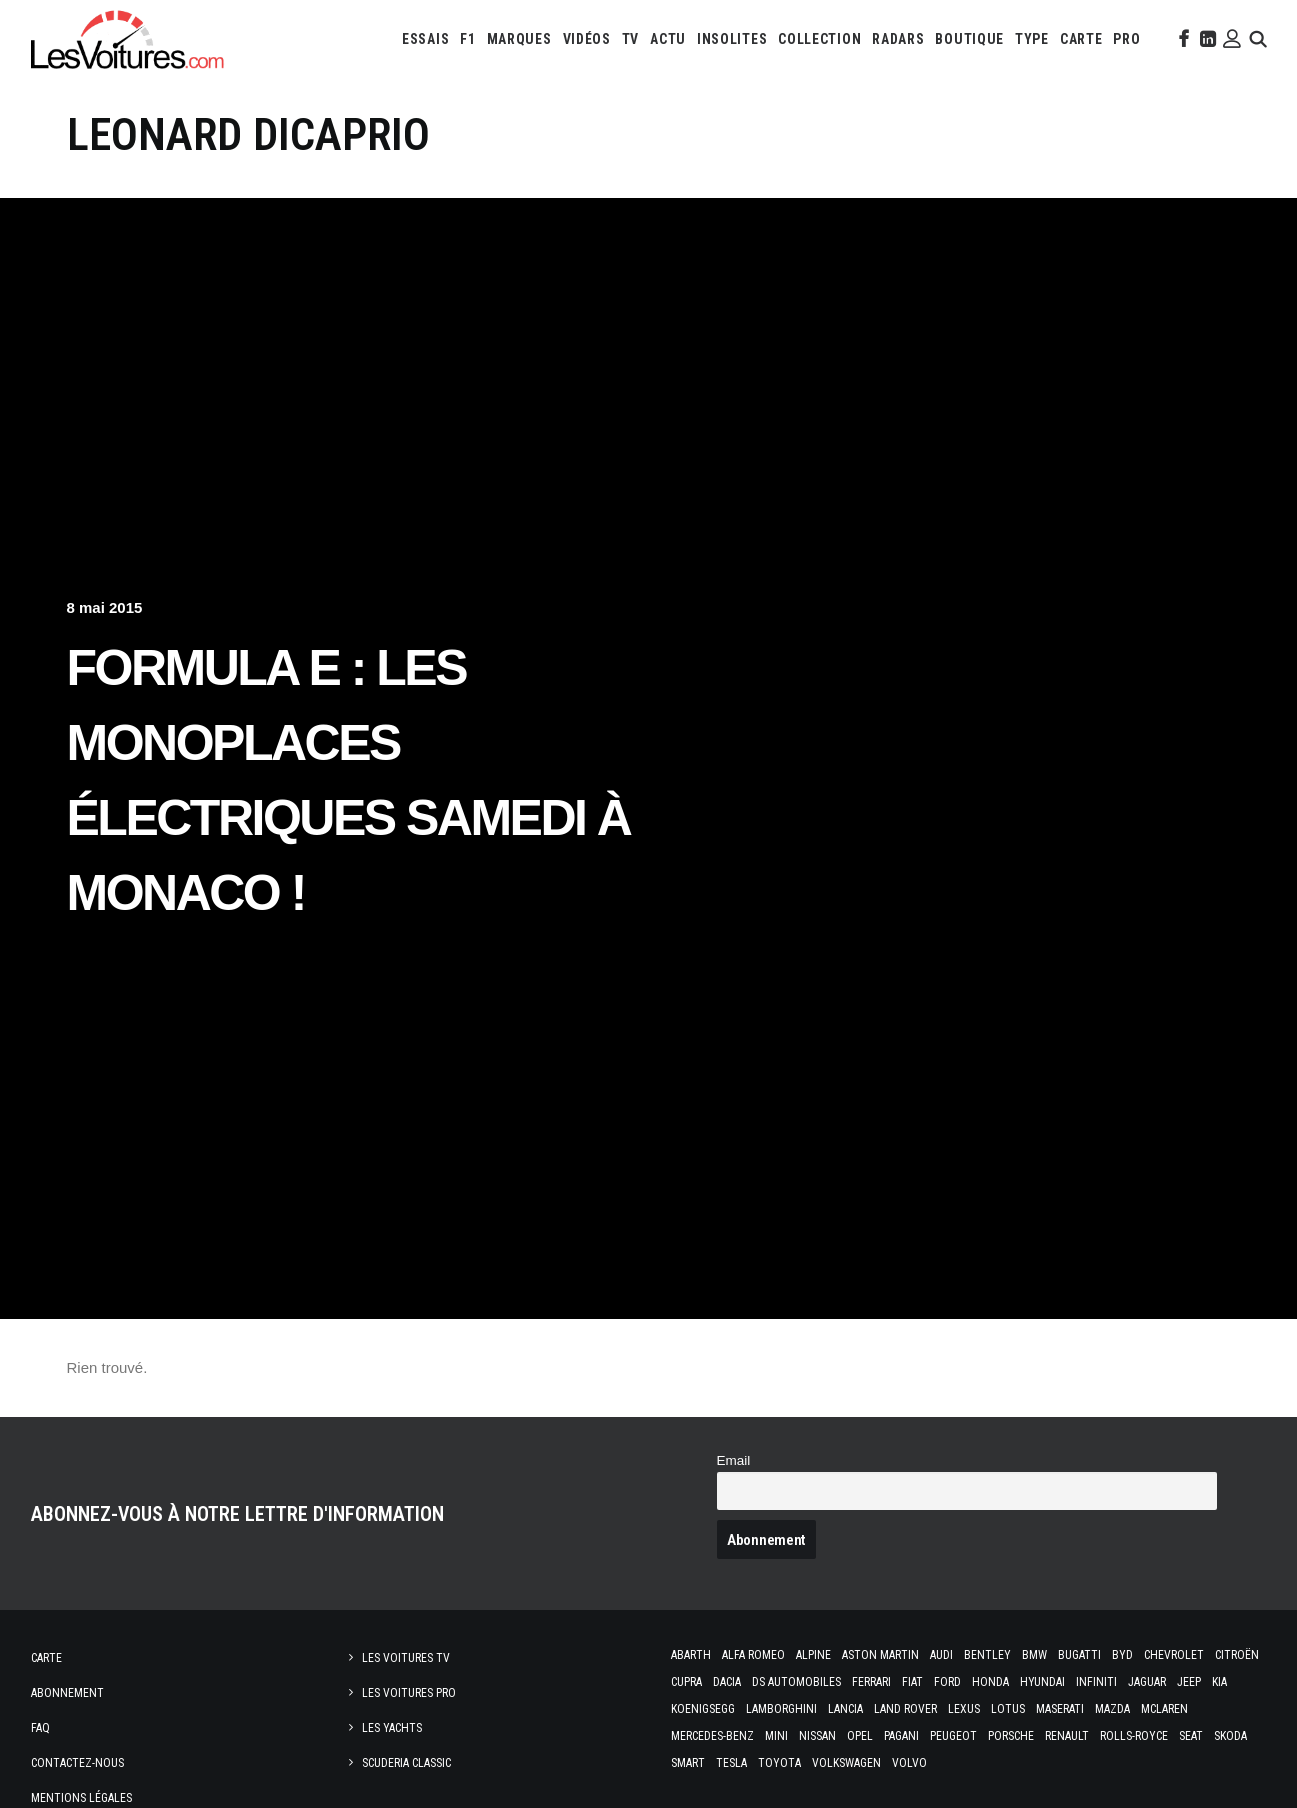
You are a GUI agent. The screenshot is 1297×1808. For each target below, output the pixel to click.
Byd (1122, 1655)
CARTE (1081, 39)
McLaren (1164, 1709)
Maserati (1060, 1709)
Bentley (987, 1655)
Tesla (731, 1763)
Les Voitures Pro (409, 1693)
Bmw (1034, 1655)
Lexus (964, 1709)
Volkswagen (846, 1763)
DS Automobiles (796, 1682)
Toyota (779, 1763)
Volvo (909, 1763)
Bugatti (1079, 1655)
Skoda (1230, 1736)
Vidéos (587, 39)
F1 (467, 39)
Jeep (1189, 1682)
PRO (1126, 39)
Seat (1191, 1736)
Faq (40, 1728)
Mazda (1112, 1709)
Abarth (691, 1655)
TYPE (1032, 39)
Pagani (901, 1736)
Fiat (912, 1682)
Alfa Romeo (753, 1655)
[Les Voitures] (128, 39)
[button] (1182, 39)
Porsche (1011, 1736)
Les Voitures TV (406, 1658)
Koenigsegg (703, 1709)
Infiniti (1096, 1682)
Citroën (1237, 1655)
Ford (947, 1682)
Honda (990, 1682)
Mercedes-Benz (712, 1736)
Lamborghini (781, 1709)
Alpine (813, 1655)
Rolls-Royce (1134, 1736)
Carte (46, 1658)
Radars (898, 39)
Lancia (845, 1709)
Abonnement (67, 1693)
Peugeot (953, 1736)
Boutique (969, 39)
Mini (776, 1736)
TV (630, 39)
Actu (668, 39)
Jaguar (1147, 1682)
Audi (941, 1655)
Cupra (686, 1682)
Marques (519, 39)
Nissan (817, 1736)
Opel (860, 1736)
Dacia (727, 1682)
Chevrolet (1174, 1655)
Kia (1219, 1682)
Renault (1067, 1736)
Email (734, 1460)
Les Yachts (392, 1728)
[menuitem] (425, 39)
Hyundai (1042, 1682)
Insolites (732, 39)
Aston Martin (880, 1655)
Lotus (1008, 1709)
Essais (425, 39)
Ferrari (871, 1682)
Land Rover (905, 1709)
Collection (819, 39)
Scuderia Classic (406, 1763)
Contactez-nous (77, 1763)
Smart (688, 1763)
